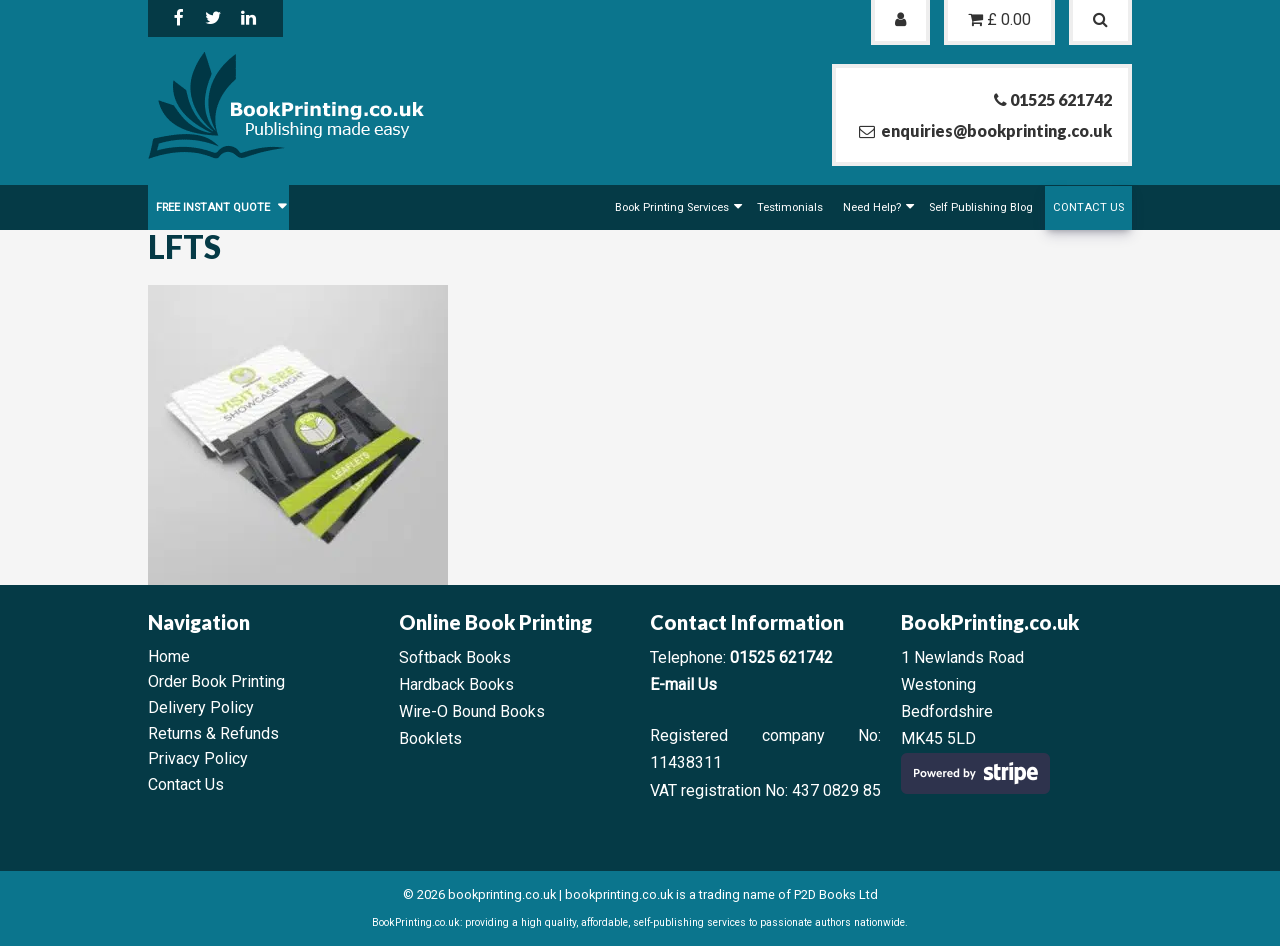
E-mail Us (683, 684)
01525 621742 (781, 657)
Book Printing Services (672, 207)
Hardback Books (456, 684)
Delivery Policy (201, 707)
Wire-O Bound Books (472, 711)
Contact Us (1088, 207)
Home (169, 656)
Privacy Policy (198, 758)
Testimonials (790, 207)
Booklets (430, 738)
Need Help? (872, 207)
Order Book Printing (216, 681)
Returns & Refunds (213, 733)
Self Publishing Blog (981, 207)
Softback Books (455, 657)
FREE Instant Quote (214, 207)
